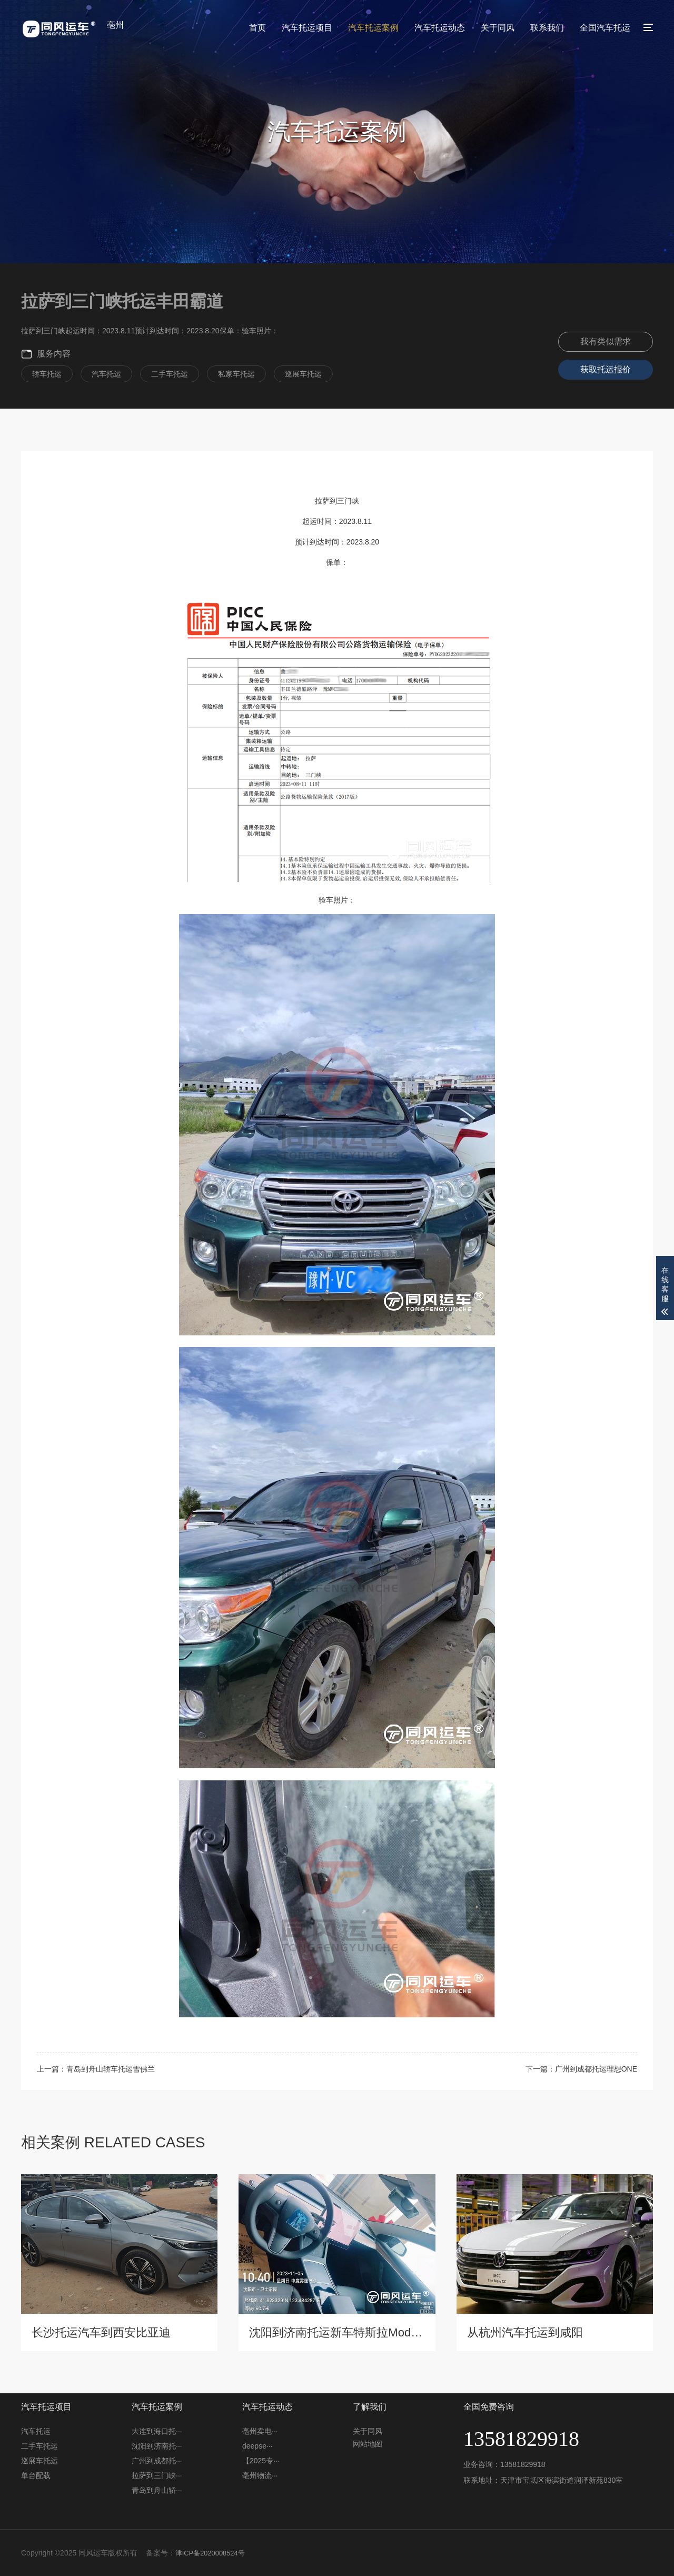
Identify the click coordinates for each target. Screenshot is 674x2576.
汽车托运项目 (307, 27)
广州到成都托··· (157, 2460)
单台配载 (36, 2475)
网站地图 (367, 2444)
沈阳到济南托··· (157, 2446)
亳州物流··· (260, 2475)
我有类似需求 (605, 341)
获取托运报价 (605, 369)
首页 (257, 27)
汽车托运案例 (373, 27)
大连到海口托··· (157, 2431)
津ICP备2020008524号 (213, 2553)
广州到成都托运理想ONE (596, 2069)
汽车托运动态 (439, 27)
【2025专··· (261, 2460)
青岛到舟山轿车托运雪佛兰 (110, 2069)
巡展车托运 (39, 2460)
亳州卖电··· (260, 2431)
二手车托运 (39, 2446)
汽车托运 (36, 2431)
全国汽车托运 (605, 27)
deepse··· (257, 2446)
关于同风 (497, 27)
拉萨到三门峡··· (157, 2475)
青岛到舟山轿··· (157, 2490)
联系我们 (547, 27)
